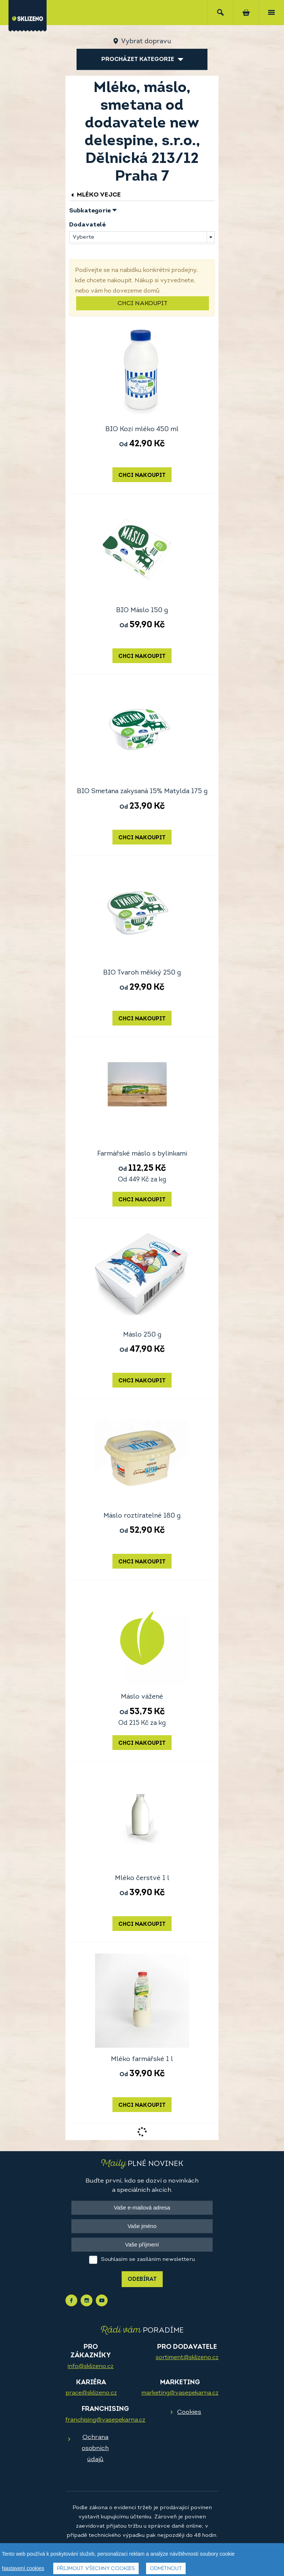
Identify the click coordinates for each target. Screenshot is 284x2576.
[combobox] (142, 237)
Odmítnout (166, 2569)
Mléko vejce (95, 195)
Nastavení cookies (23, 2568)
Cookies (189, 2412)
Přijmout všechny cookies (96, 2569)
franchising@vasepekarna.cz (105, 2420)
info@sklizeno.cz (91, 2366)
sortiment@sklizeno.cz (187, 2358)
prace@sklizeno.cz (91, 2393)
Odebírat (142, 2279)
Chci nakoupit (143, 304)
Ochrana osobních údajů (95, 2448)
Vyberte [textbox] (83, 237)
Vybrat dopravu (146, 41)
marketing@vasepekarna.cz (180, 2393)
